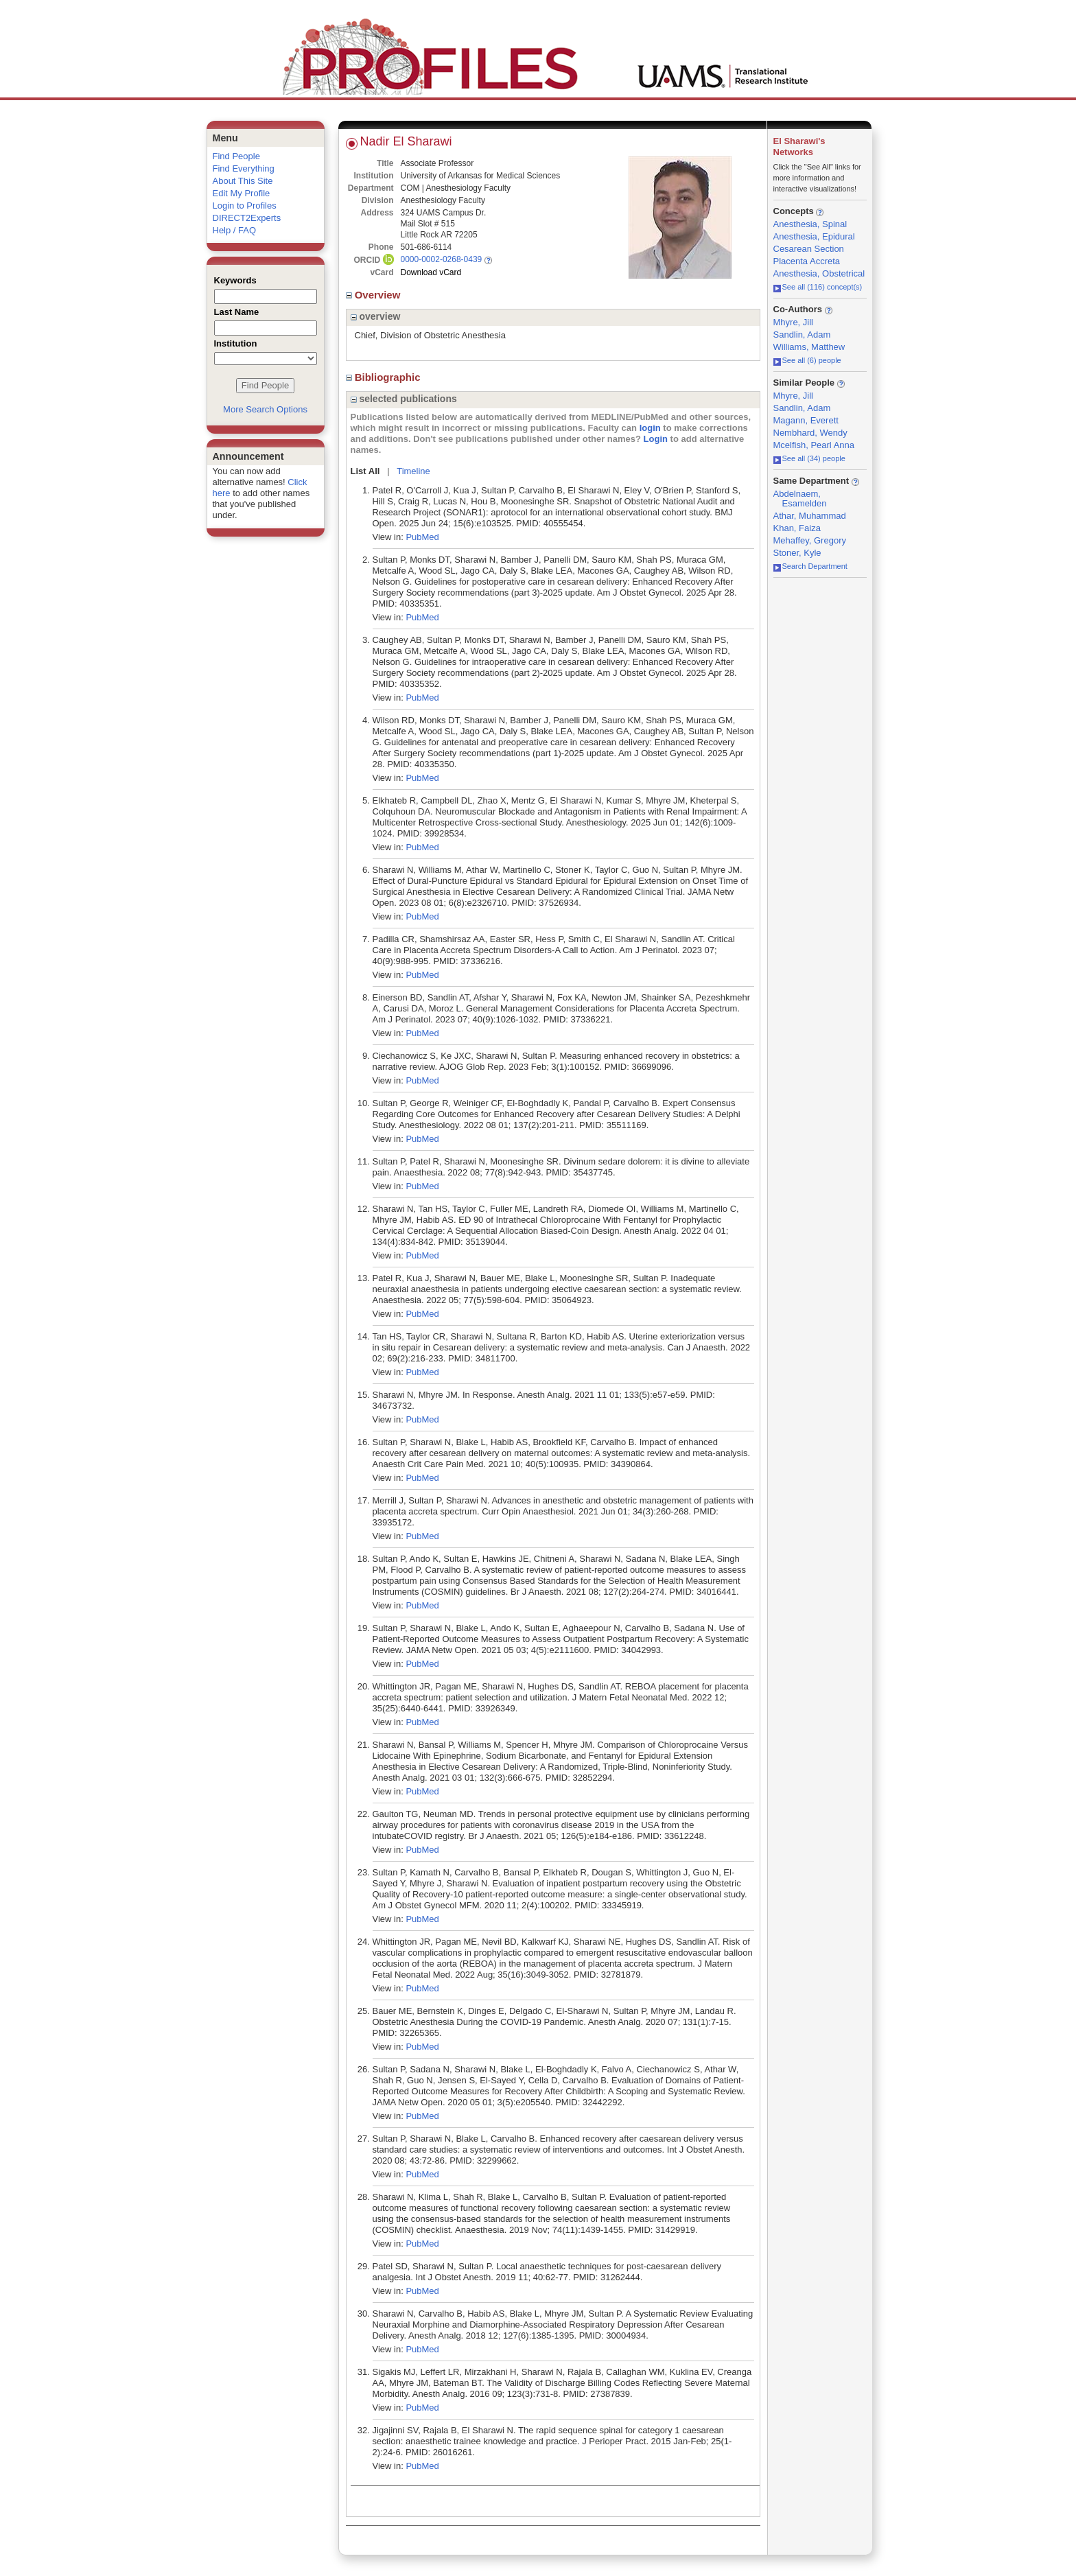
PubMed (422, 537)
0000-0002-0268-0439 (441, 259)
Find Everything (243, 168)
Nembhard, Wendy (810, 433)
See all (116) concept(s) (818, 287)
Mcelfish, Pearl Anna (814, 445)
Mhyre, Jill (793, 322)
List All (365, 471)
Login (656, 439)
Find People (236, 156)
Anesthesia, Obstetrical (819, 273)
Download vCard (431, 272)
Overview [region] (375, 295)
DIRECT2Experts (247, 218)
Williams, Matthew (809, 347)
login (650, 428)
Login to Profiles (245, 205)
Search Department (810, 566)
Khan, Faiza (797, 528)
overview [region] (376, 316)
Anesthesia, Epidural (814, 236)
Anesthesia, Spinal (810, 224)
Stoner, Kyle (797, 553)
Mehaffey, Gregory (809, 540)
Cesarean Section (808, 249)
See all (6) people (807, 360)
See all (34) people (809, 458)
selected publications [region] (404, 398)
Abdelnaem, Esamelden (800, 498)
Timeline (413, 471)
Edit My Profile (241, 193)
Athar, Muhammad (809, 516)
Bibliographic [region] (384, 377)
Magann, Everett (806, 420)
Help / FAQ (235, 230)
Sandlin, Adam (802, 334)
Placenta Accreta (807, 261)
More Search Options (265, 409)
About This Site (243, 181)
